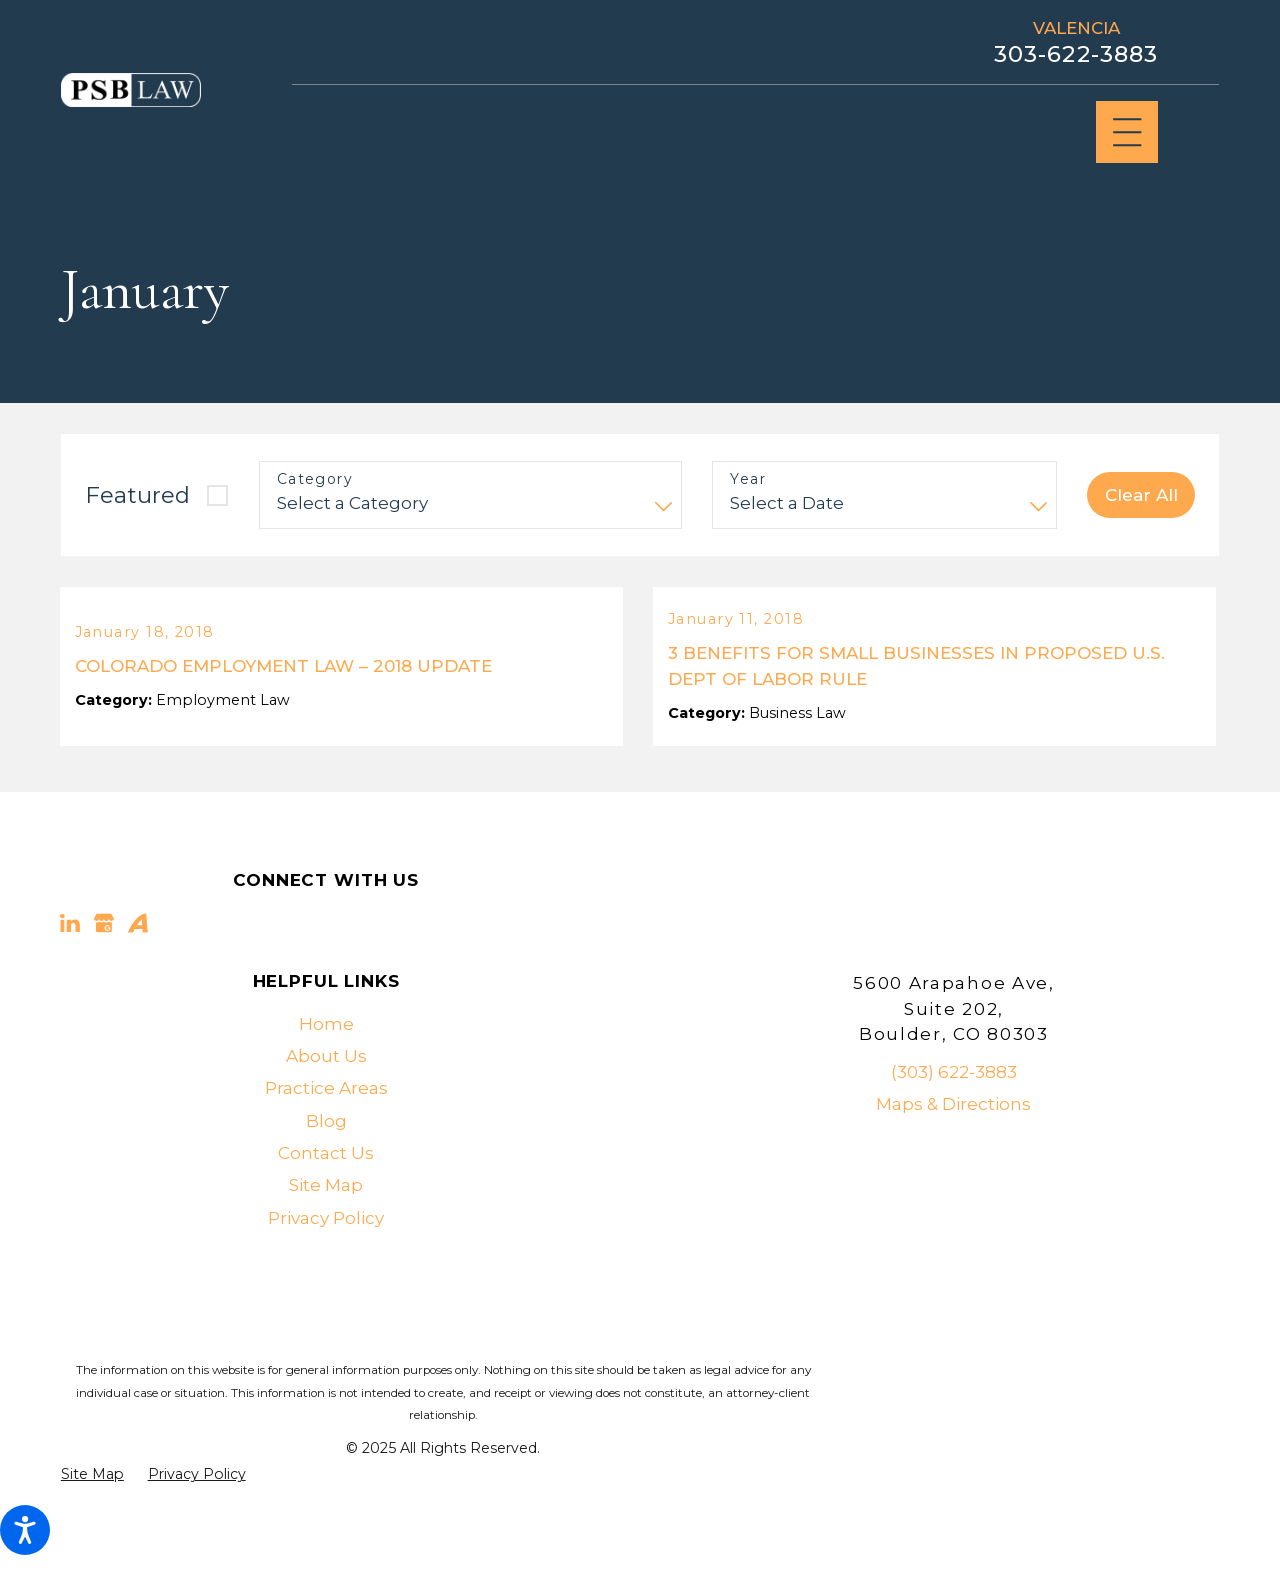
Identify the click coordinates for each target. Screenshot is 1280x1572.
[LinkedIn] (70, 957)
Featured (137, 495)
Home (326, 1058)
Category (315, 479)
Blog (326, 1154)
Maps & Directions (953, 1138)
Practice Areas (326, 1122)
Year (748, 479)
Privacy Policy (326, 1251)
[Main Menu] (1127, 132)
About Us (326, 1090)
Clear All (1141, 495)
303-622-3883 (1076, 54)
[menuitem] (326, 1058)
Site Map (326, 1219)
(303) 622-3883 (954, 1106)
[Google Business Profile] (104, 957)
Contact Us (326, 1187)
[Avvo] (138, 957)
